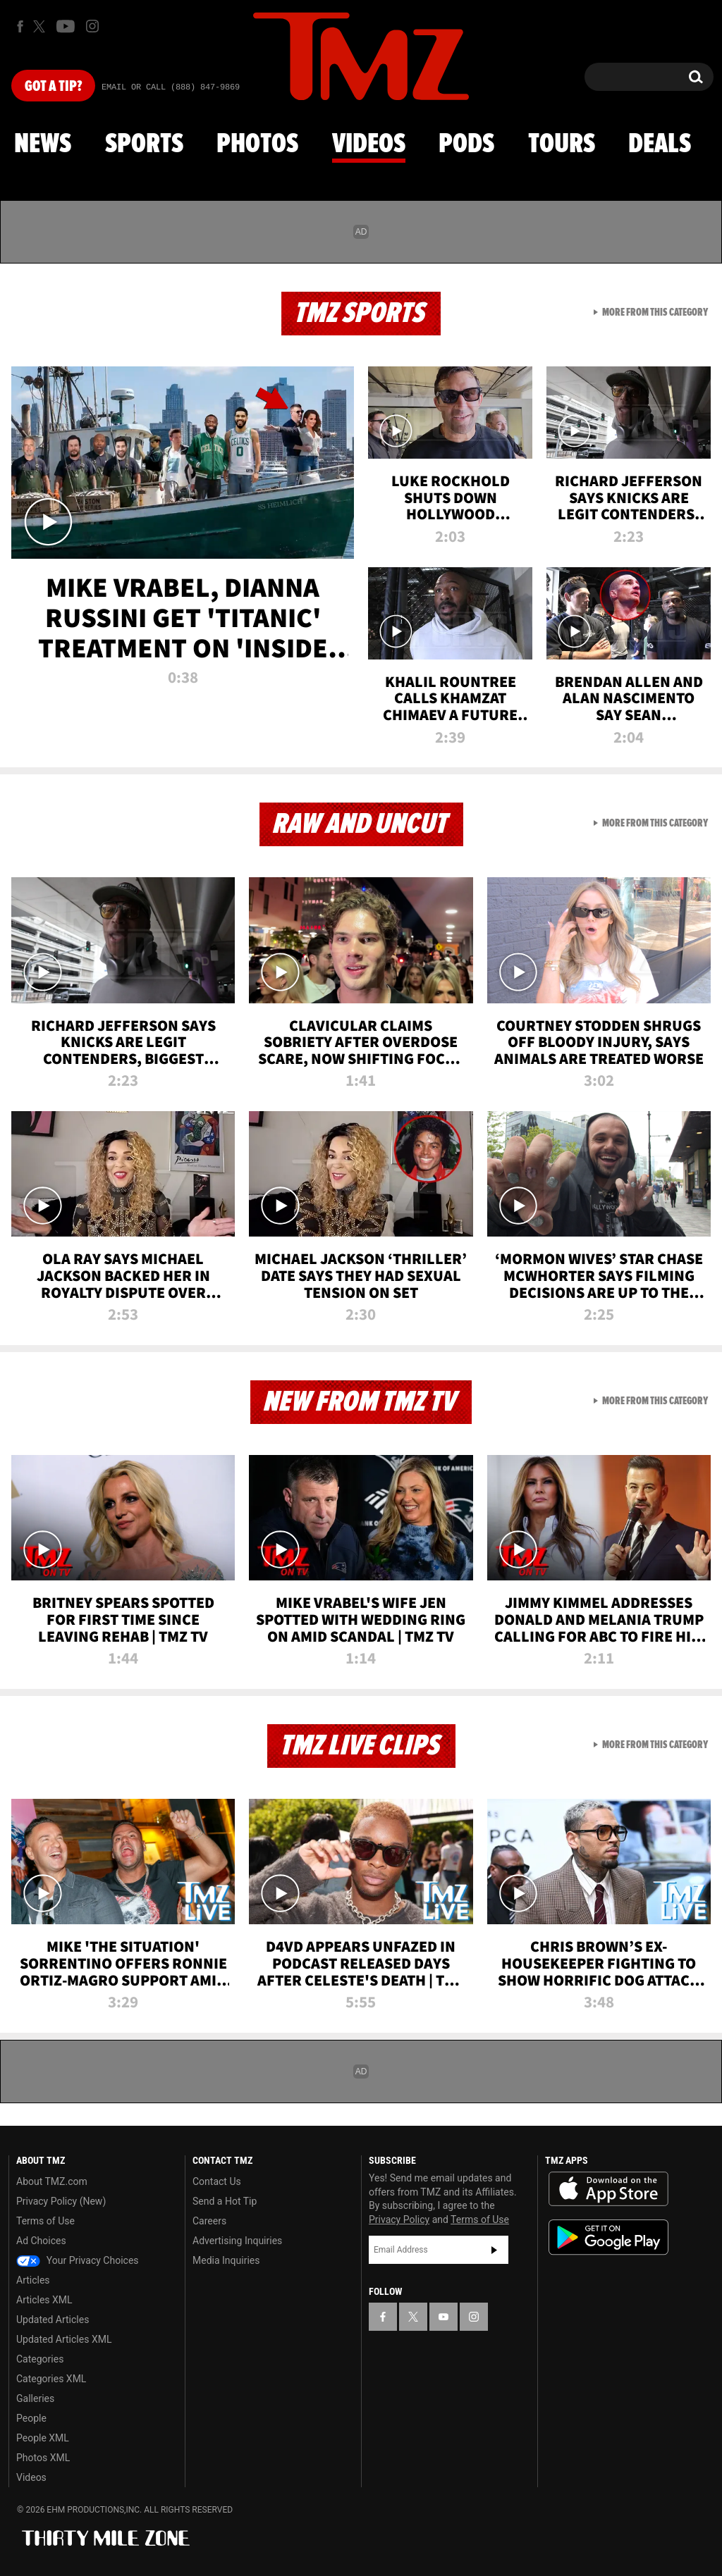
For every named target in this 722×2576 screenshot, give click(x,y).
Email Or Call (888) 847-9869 (171, 87)
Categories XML (51, 2378)
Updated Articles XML (63, 2339)
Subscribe (494, 2250)
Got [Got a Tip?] (53, 87)
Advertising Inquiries (237, 2240)
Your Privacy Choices (77, 2260)
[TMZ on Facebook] (20, 26)
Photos (257, 144)
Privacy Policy (399, 2219)
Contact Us (216, 2181)
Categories (39, 2359)
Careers (209, 2221)
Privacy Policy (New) (61, 2201)
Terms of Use (45, 2221)
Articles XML (44, 2299)
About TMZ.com (51, 2181)
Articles (33, 2280)
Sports (144, 144)
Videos (368, 144)
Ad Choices (41, 2240)
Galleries (35, 2398)
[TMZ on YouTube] (443, 2317)
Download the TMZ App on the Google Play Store (608, 2237)
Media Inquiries (225, 2260)
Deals (659, 144)
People (31, 2418)
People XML (42, 2438)
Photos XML (43, 2457)
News (42, 144)
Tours (561, 144)
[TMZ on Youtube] (65, 26)
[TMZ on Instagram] (92, 26)
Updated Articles (52, 2319)
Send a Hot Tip (224, 2201)
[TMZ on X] (41, 26)
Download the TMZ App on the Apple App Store (608, 2189)
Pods (466, 144)
